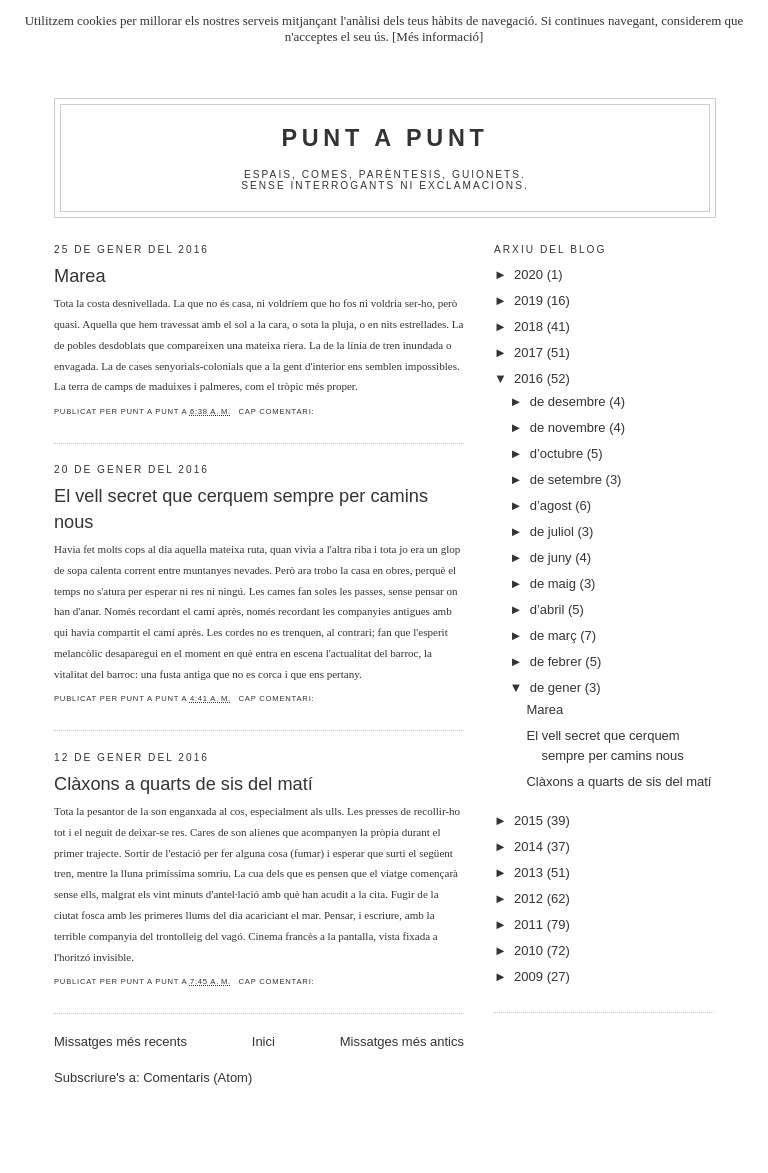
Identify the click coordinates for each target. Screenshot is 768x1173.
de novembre (570, 427)
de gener (557, 687)
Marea (80, 276)
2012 (530, 898)
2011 (530, 924)
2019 (530, 300)
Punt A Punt (385, 138)
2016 (530, 378)
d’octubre (558, 453)
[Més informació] (437, 36)
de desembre (570, 401)
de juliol (554, 531)
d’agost (553, 505)
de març (555, 635)
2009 (530, 976)
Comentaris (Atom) (197, 1077)
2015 (530, 820)
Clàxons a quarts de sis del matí (183, 784)
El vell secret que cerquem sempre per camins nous (241, 508)
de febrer (558, 661)
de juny (553, 557)
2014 (530, 846)
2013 (530, 872)
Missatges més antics (402, 1041)
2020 (530, 274)
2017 (530, 352)
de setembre (568, 479)
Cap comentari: (276, 411)
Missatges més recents (120, 1041)
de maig (555, 583)
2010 (530, 950)
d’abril (549, 609)
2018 (530, 326)
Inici (263, 1041)
